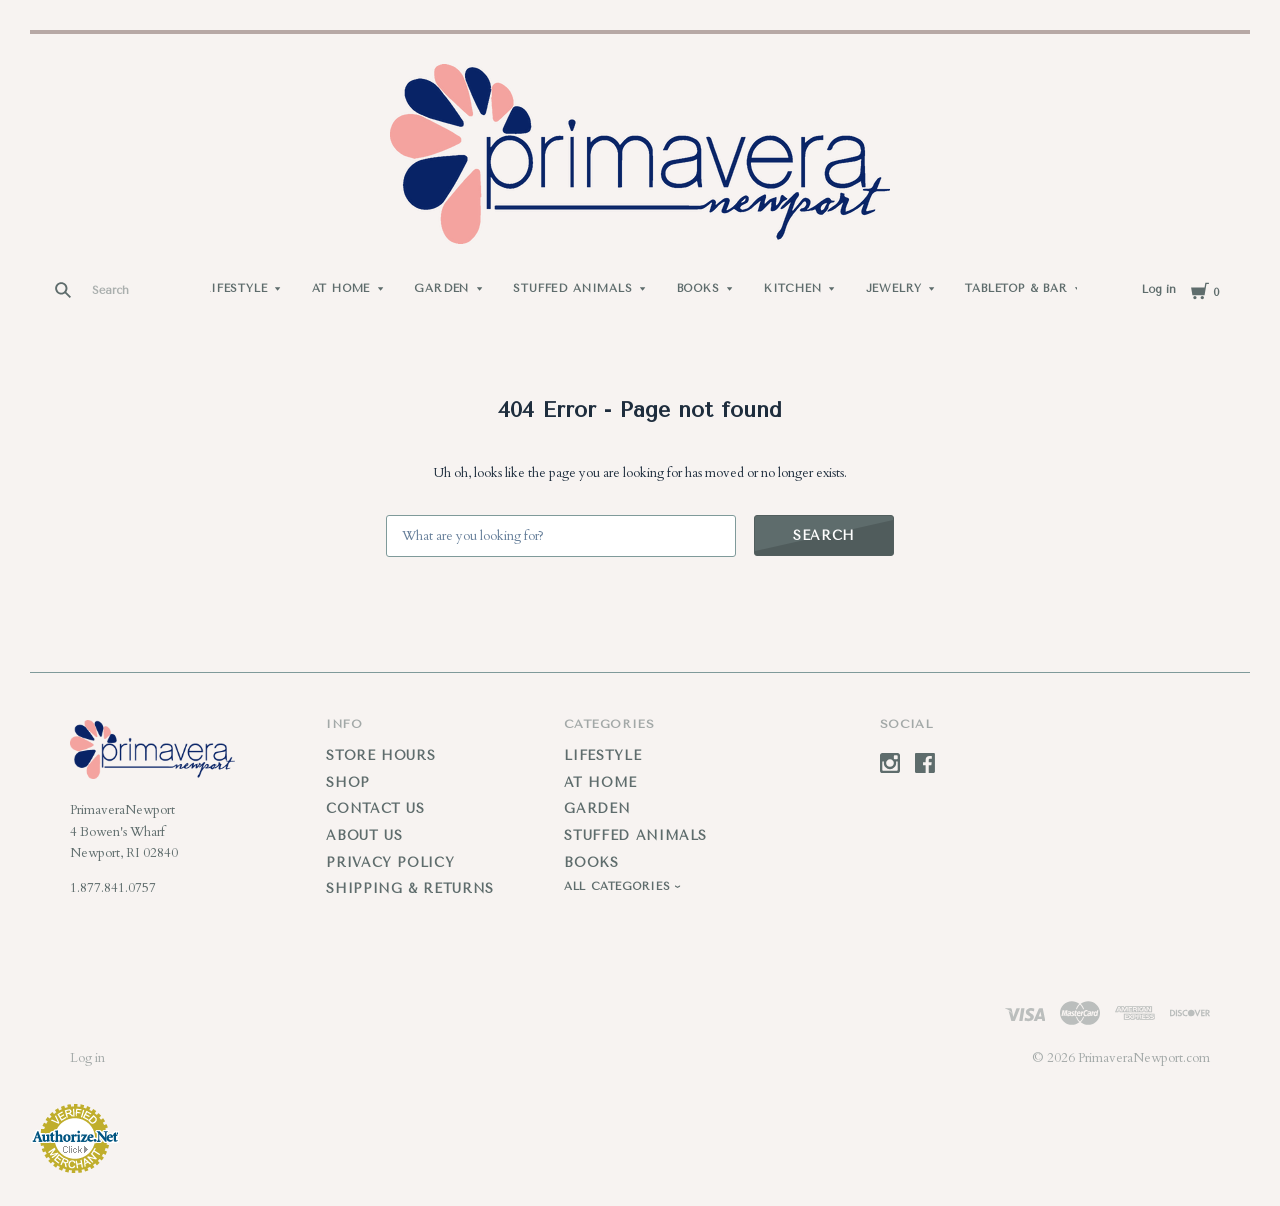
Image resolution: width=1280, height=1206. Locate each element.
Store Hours (380, 755)
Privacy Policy (390, 862)
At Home (341, 288)
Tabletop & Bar (1016, 288)
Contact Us (375, 808)
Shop (348, 782)
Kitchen (793, 288)
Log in (1159, 289)
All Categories (619, 886)
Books (698, 288)
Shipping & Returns (410, 888)
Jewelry (894, 288)
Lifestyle (235, 288)
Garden (441, 288)
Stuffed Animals (572, 288)
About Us (364, 835)
